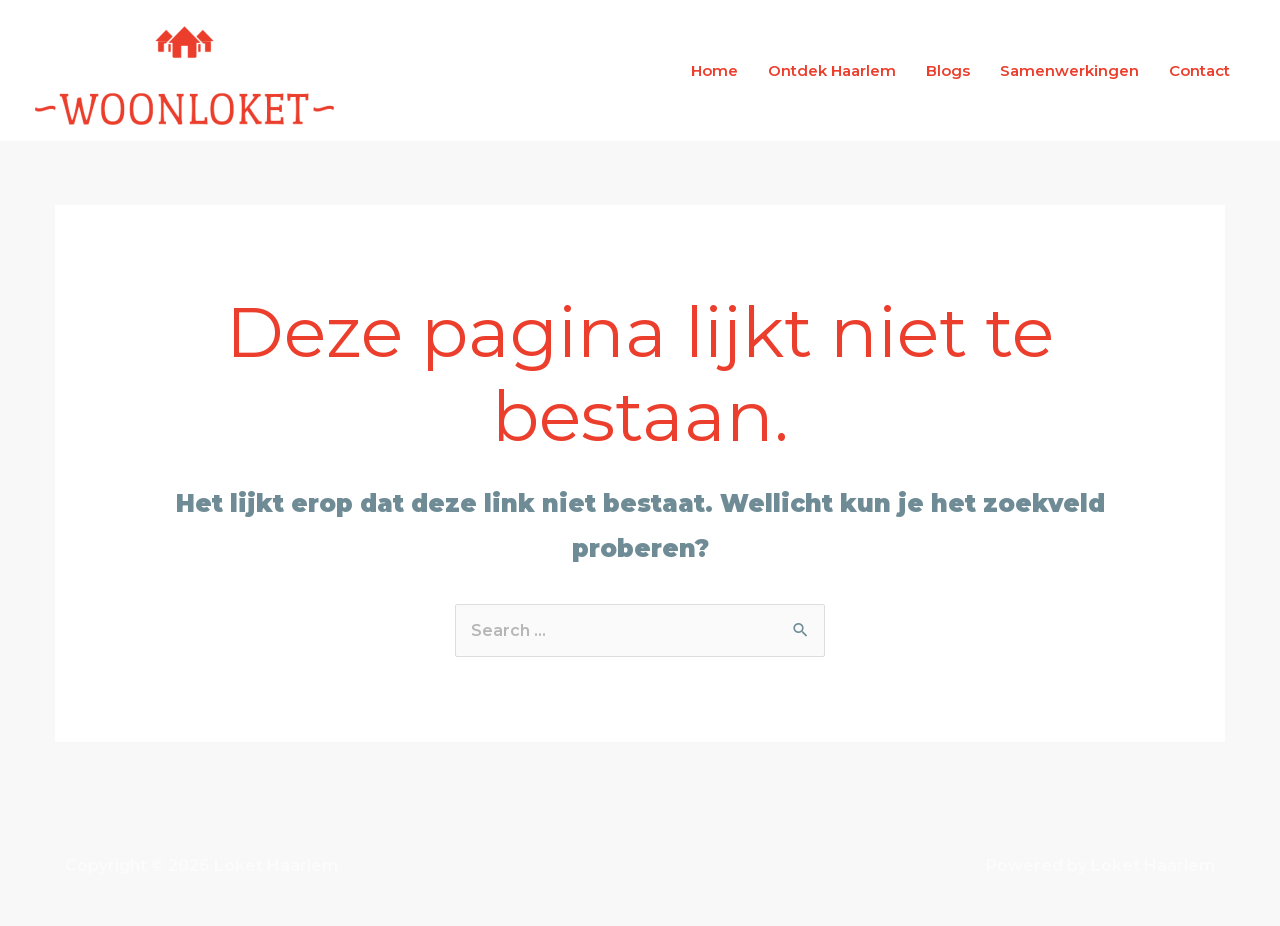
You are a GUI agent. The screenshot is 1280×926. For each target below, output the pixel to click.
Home (714, 70)
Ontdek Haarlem (832, 70)
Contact (1199, 70)
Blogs (948, 70)
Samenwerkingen (1069, 70)
